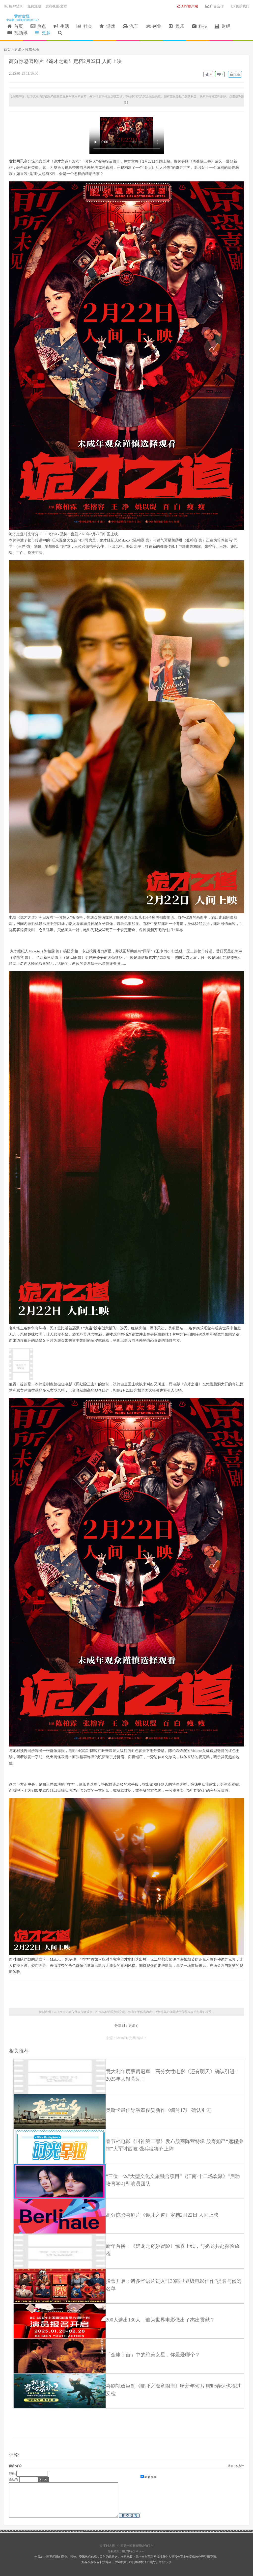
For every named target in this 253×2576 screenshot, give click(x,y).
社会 (84, 26)
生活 (61, 26)
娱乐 (176, 26)
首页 (15, 26)
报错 (235, 74)
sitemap (140, 2551)
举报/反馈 (165, 2562)
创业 (153, 26)
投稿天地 (32, 50)
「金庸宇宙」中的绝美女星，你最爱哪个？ (153, 2354)
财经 (222, 26)
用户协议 (128, 2551)
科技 (199, 26)
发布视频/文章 (56, 6)
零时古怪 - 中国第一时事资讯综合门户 (21, 18)
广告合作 (214, 6)
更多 (43, 32)
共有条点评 (236, 2466)
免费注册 (34, 6)
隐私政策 (114, 2551)
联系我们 (240, 6)
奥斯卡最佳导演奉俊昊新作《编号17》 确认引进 (158, 2110)
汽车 (130, 26)
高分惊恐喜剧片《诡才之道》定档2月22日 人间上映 (65, 61)
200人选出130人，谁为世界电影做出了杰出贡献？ (160, 2319)
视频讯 (17, 32)
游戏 (107, 26)
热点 (38, 26)
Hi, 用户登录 (13, 6)
